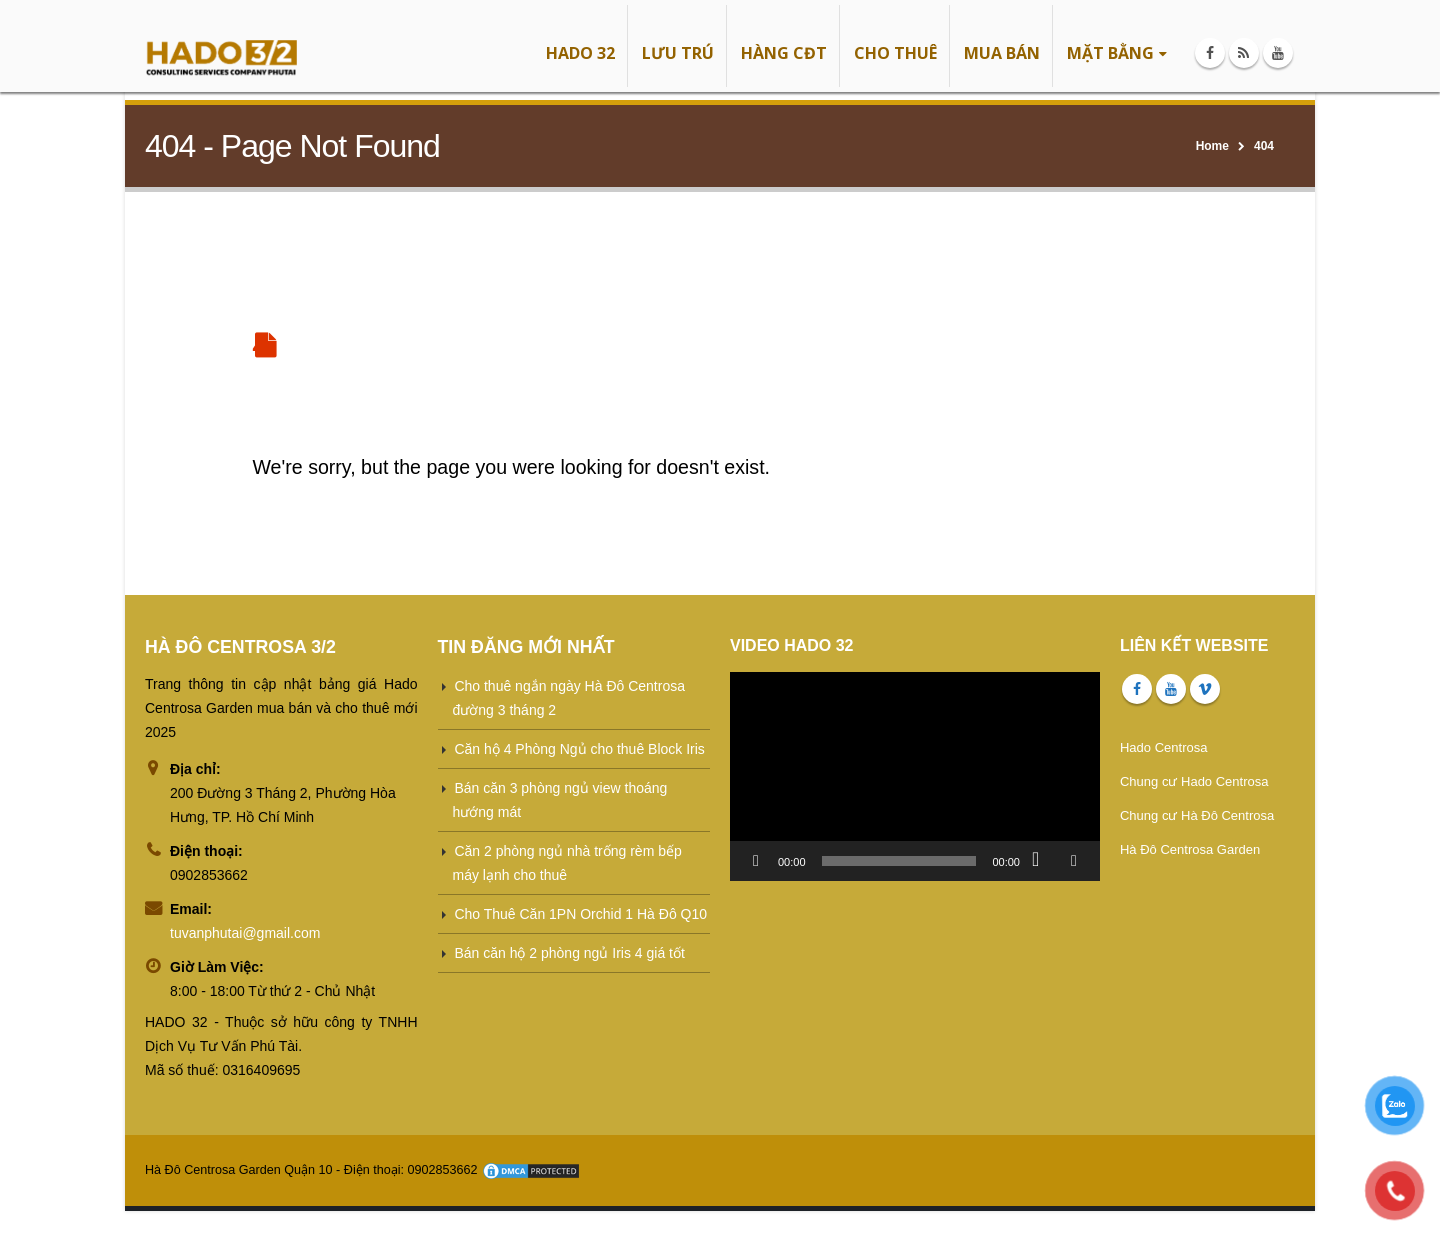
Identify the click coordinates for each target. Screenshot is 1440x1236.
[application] (915, 776)
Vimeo (1205, 689)
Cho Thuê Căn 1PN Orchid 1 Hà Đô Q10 (580, 914)
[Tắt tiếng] (1042, 861)
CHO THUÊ (895, 53)
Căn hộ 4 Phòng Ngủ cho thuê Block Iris (579, 749)
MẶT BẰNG (1110, 53)
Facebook (1137, 689)
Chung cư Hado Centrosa (1194, 781)
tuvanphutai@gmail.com (245, 933)
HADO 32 (580, 53)
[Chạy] (756, 861)
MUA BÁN (1002, 53)
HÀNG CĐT (784, 53)
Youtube (1171, 689)
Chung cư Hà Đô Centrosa (1197, 815)
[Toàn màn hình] (1074, 861)
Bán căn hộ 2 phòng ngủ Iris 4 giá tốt (569, 953)
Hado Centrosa (1163, 747)
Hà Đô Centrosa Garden (1190, 849)
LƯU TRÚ (678, 53)
